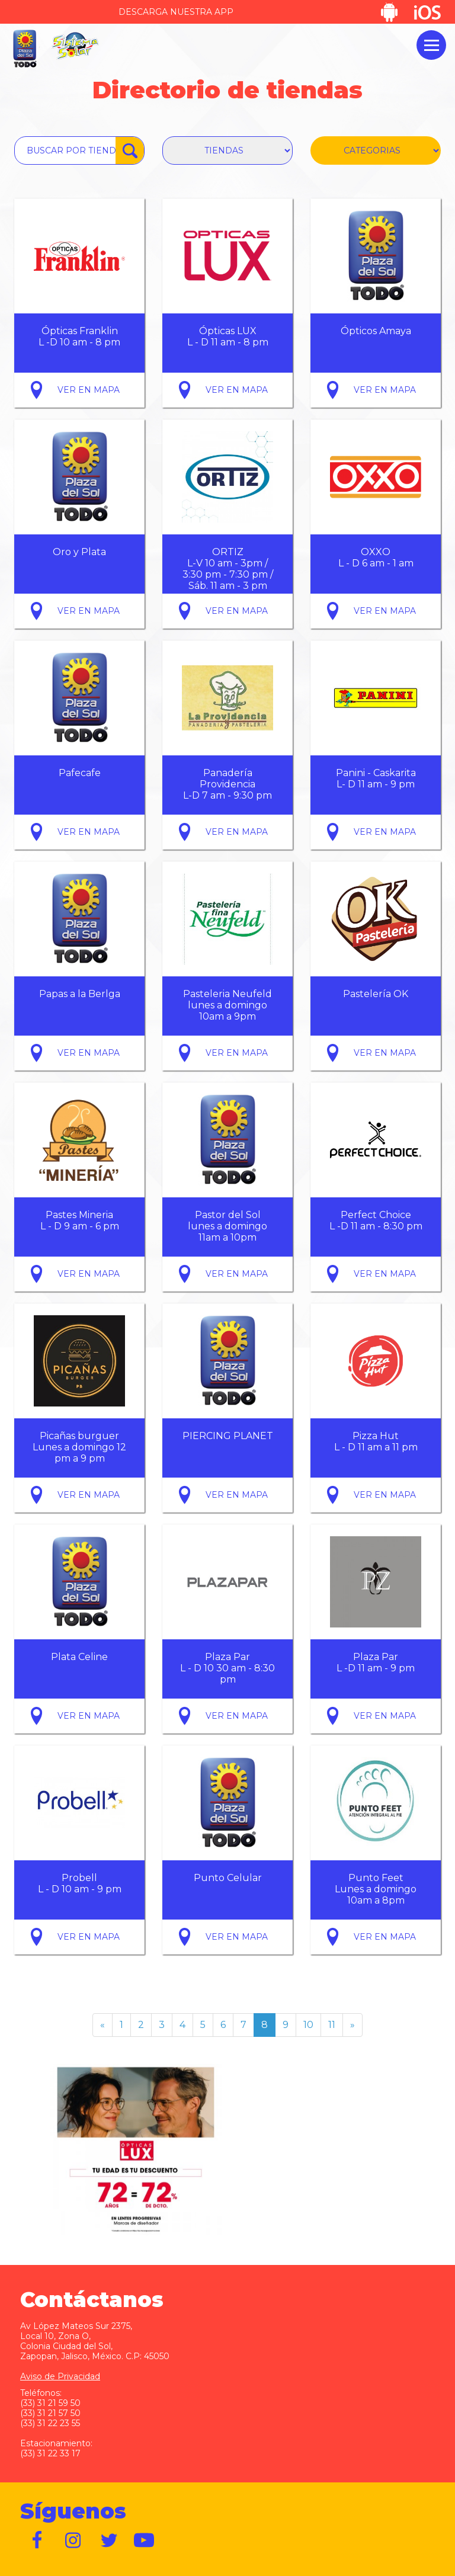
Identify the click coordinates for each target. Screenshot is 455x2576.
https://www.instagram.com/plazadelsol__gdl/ (73, 2540)
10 (308, 2024)
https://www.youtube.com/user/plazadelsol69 (144, 2540)
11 (331, 2024)
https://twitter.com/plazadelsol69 (109, 2540)
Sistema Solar (75, 46)
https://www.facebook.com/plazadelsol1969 (38, 2540)
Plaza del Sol (24, 49)
